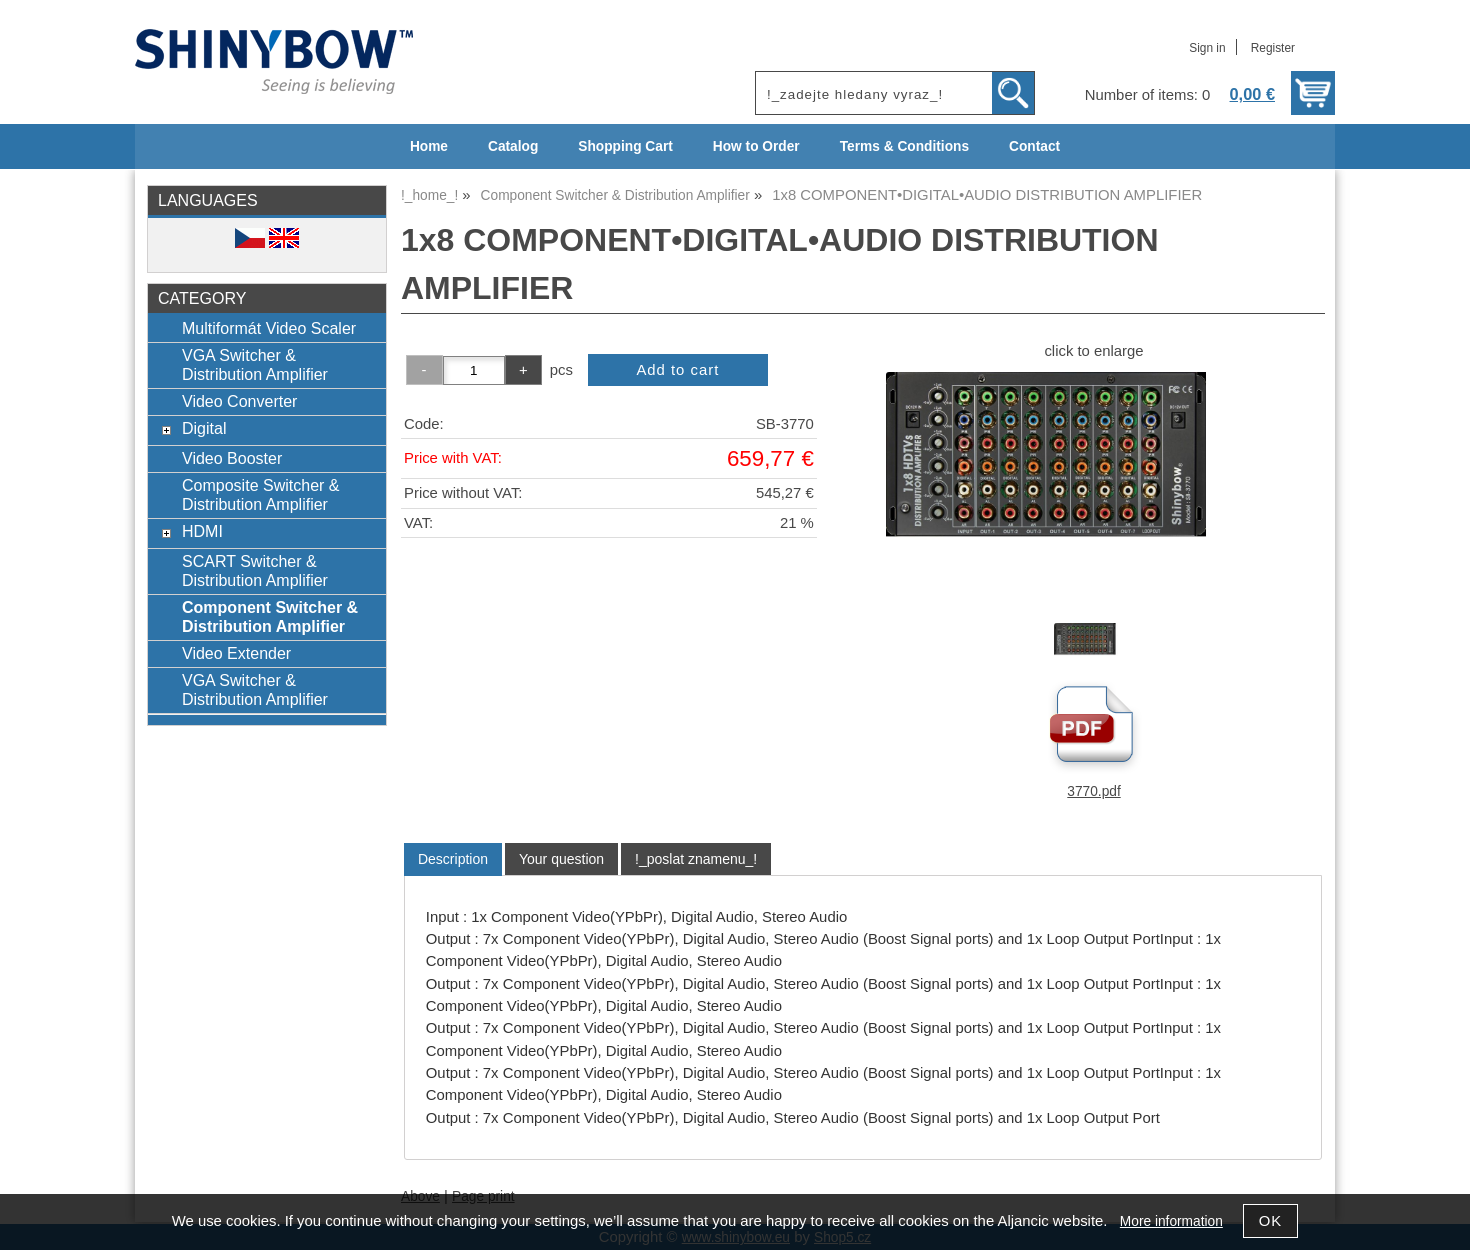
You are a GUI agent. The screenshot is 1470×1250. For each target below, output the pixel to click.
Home (429, 146)
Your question (561, 859)
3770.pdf (1093, 791)
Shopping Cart (625, 146)
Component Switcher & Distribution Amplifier (270, 616)
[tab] (453, 859)
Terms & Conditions (904, 146)
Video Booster (232, 458)
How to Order (756, 146)
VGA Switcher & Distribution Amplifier (255, 364)
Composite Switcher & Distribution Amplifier (261, 494)
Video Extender (236, 653)
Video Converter (239, 401)
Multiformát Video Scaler (269, 328)
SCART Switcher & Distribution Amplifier (255, 570)
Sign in (1207, 48)
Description (453, 859)
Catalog (513, 146)
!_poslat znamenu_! (696, 859)
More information (1171, 1221)
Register (1273, 48)
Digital (204, 428)
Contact (1034, 146)
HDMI (202, 531)
